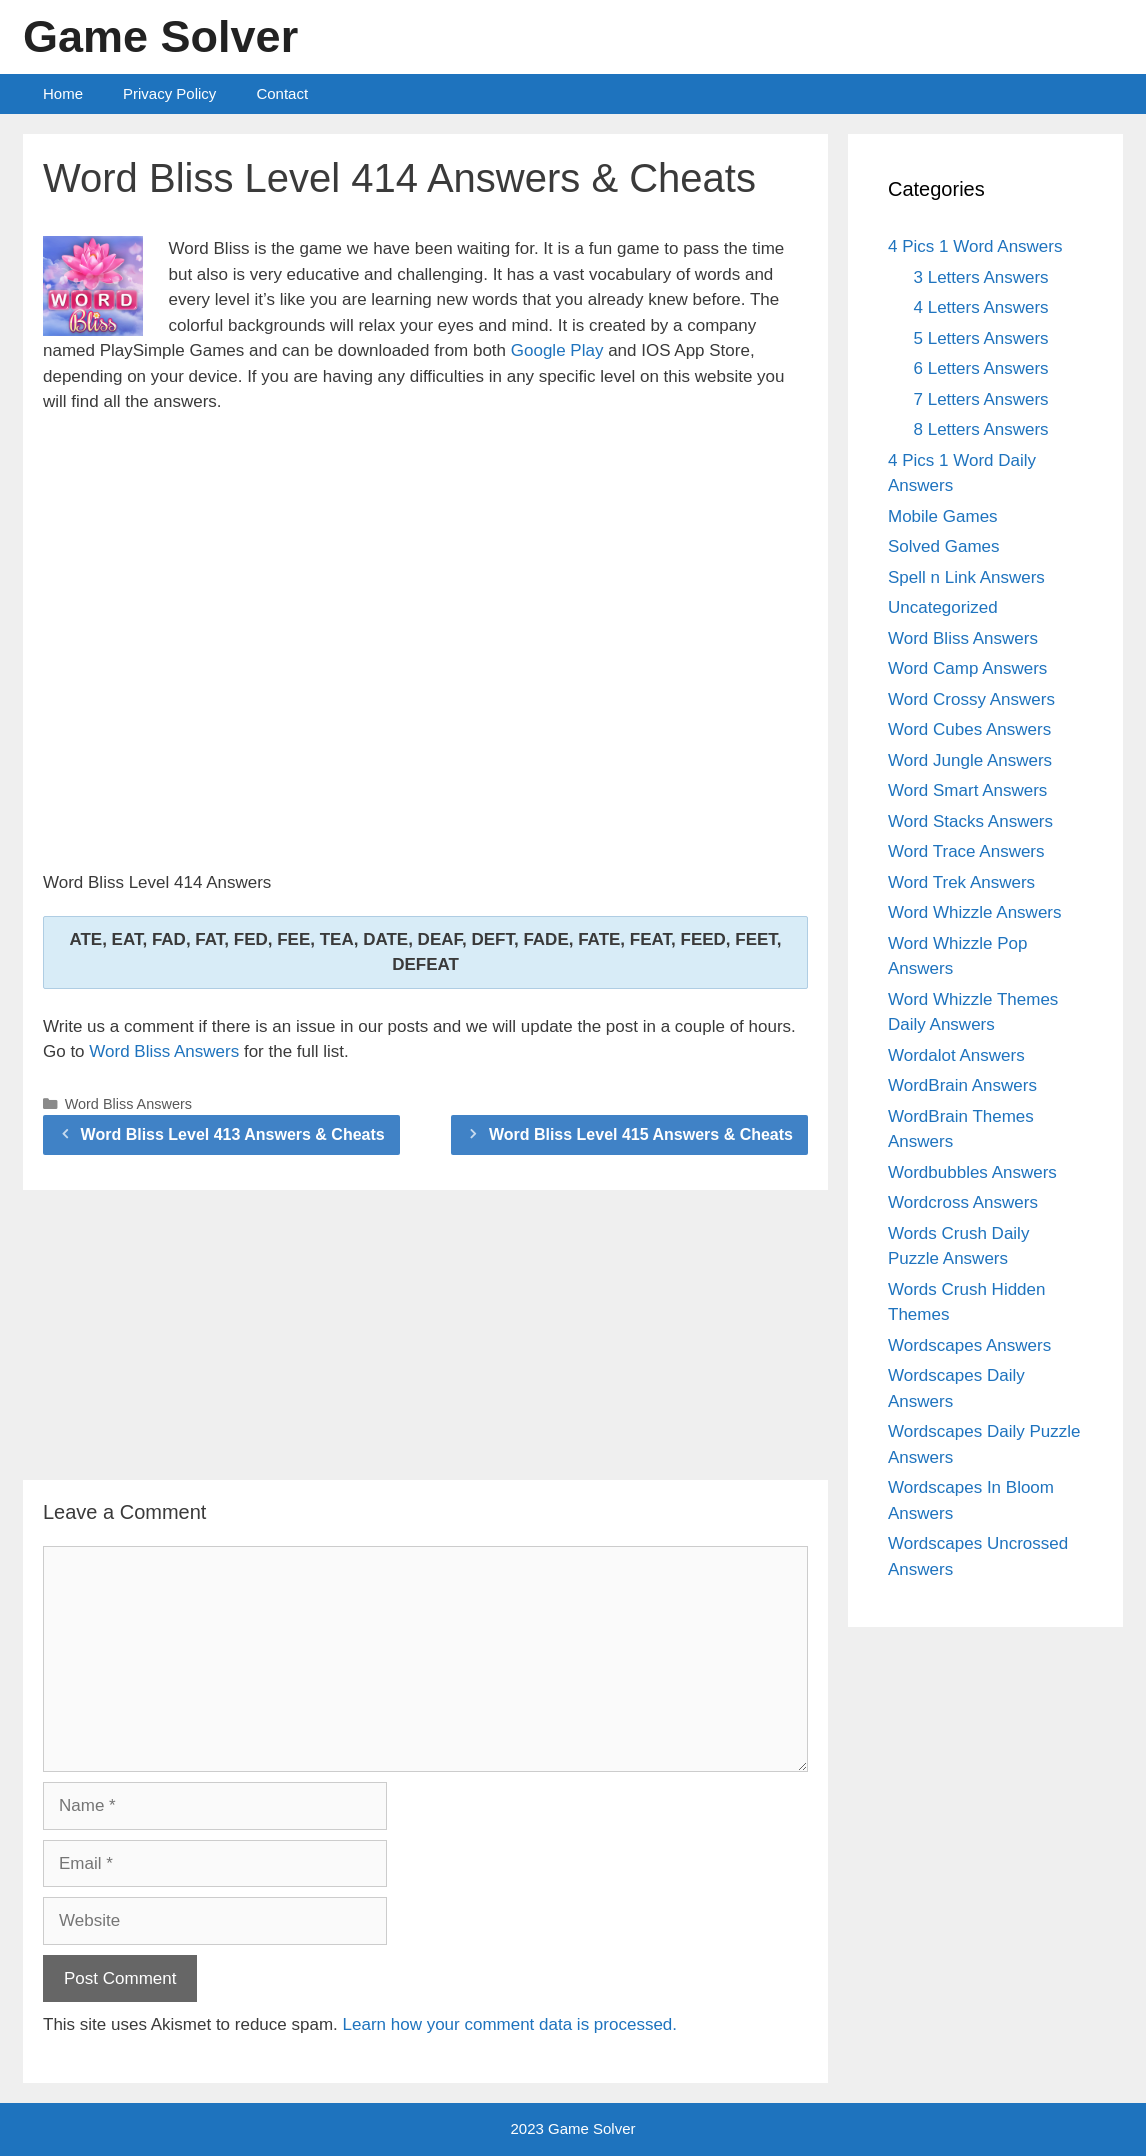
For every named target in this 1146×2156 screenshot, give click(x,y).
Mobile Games (943, 516)
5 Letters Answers (981, 338)
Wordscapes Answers (969, 1345)
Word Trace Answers (966, 851)
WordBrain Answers (962, 1085)
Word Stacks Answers (970, 821)
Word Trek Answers (961, 882)
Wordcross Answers (963, 1202)
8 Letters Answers (981, 429)
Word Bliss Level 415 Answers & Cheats (641, 1134)
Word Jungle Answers (970, 760)
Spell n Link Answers (966, 577)
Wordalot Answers (956, 1055)
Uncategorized (943, 607)
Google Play (557, 350)
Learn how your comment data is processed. (510, 2024)
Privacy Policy (169, 93)
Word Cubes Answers (969, 729)
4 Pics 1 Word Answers (975, 246)
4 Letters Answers (981, 307)
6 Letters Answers (981, 368)
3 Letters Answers (981, 277)
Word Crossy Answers (971, 699)
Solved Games (944, 546)
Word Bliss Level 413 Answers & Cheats (233, 1134)
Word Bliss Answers (164, 1051)
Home (63, 93)
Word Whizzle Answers (975, 912)
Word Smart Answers (967, 790)
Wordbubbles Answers (972, 1172)
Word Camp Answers (967, 668)
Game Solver (160, 36)
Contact (282, 93)
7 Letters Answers (981, 399)
